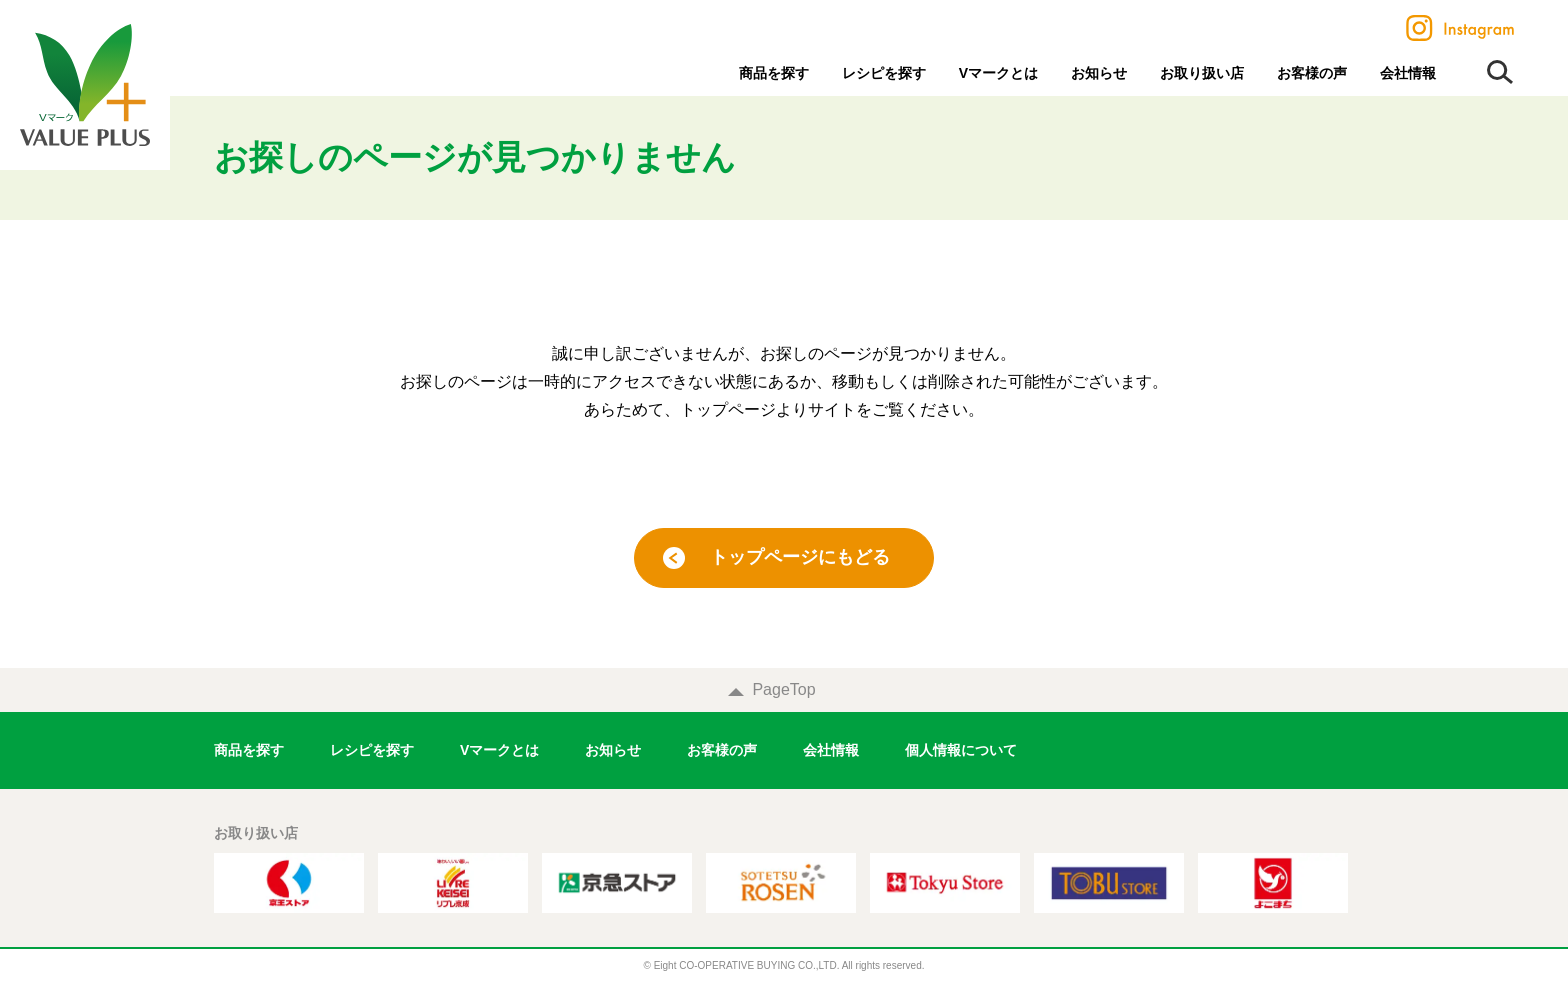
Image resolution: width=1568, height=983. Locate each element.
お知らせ (1099, 73)
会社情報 (1408, 73)
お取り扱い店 (1202, 73)
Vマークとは (998, 73)
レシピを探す (884, 73)
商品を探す (774, 73)
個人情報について (961, 750)
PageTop (783, 689)
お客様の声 (1312, 73)
